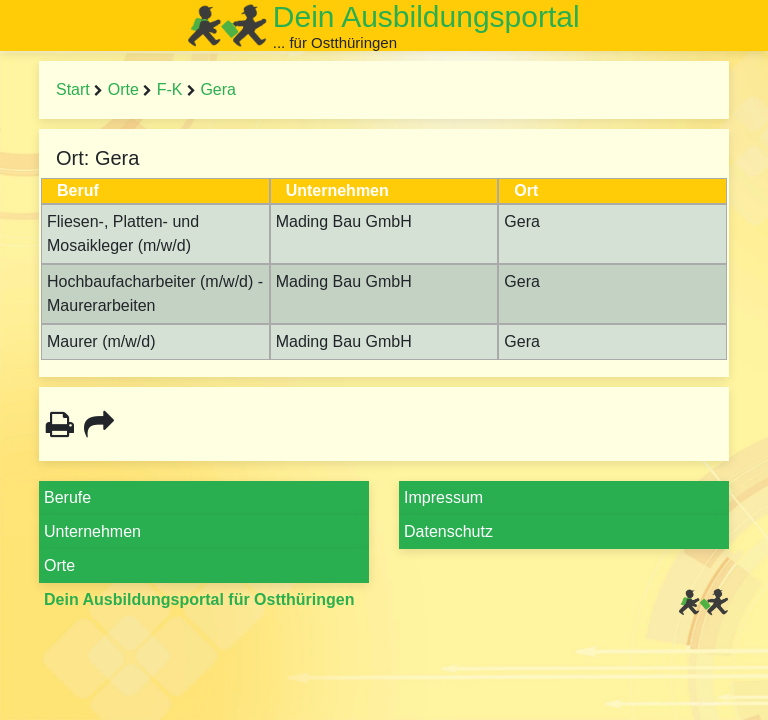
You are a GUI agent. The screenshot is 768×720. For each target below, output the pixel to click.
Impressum (443, 497)
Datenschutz (448, 531)
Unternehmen (92, 531)
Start (73, 89)
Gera (218, 89)
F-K (170, 89)
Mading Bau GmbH (344, 221)
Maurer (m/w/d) (101, 341)
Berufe (67, 497)
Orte (123, 89)
